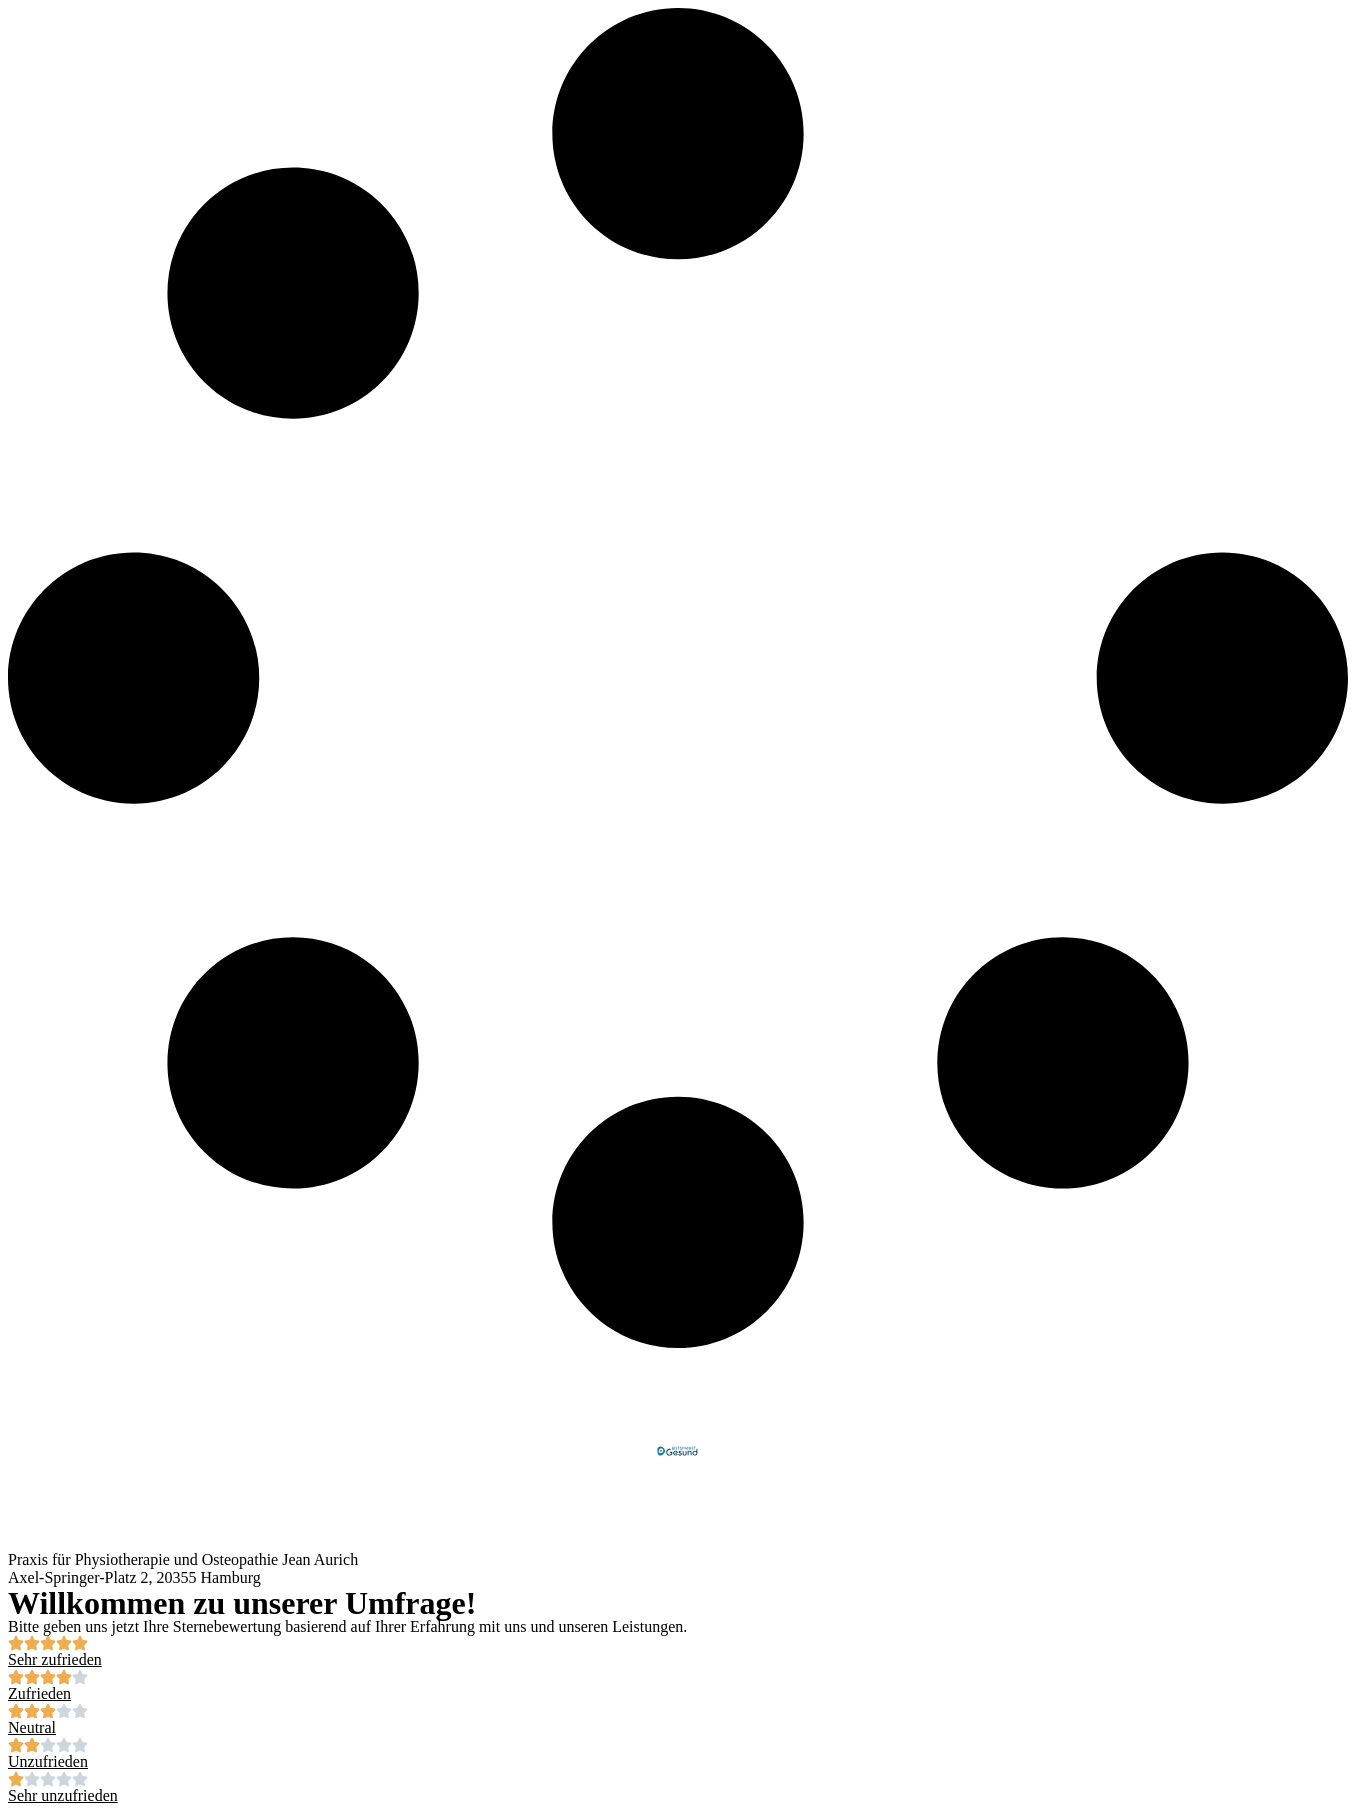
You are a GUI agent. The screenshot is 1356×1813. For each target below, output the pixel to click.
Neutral (32, 1727)
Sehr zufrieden (55, 1659)
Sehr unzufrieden (63, 1795)
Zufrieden (39, 1693)
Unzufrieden (48, 1761)
